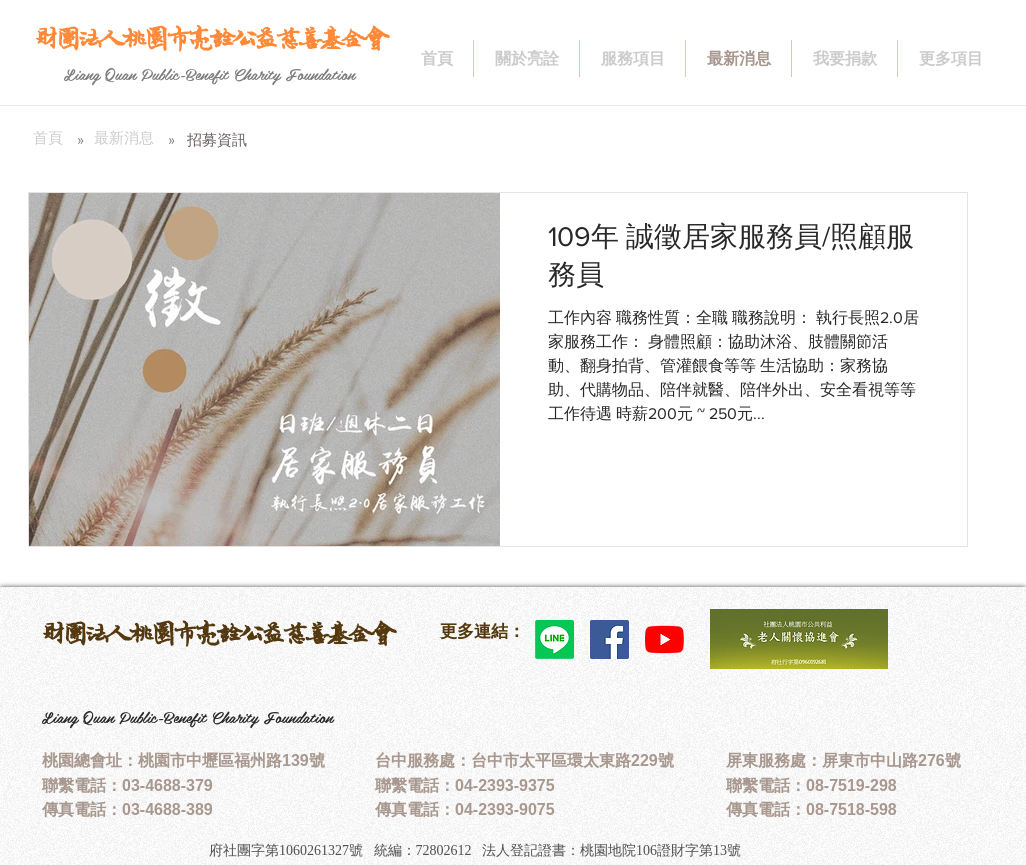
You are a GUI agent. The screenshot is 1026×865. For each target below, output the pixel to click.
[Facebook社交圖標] (609, 639)
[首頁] (48, 138)
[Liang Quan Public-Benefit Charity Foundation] (209, 74)
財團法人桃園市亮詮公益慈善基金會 (218, 633)
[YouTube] (664, 639)
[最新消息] (124, 138)
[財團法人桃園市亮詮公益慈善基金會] (210, 39)
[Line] (554, 639)
